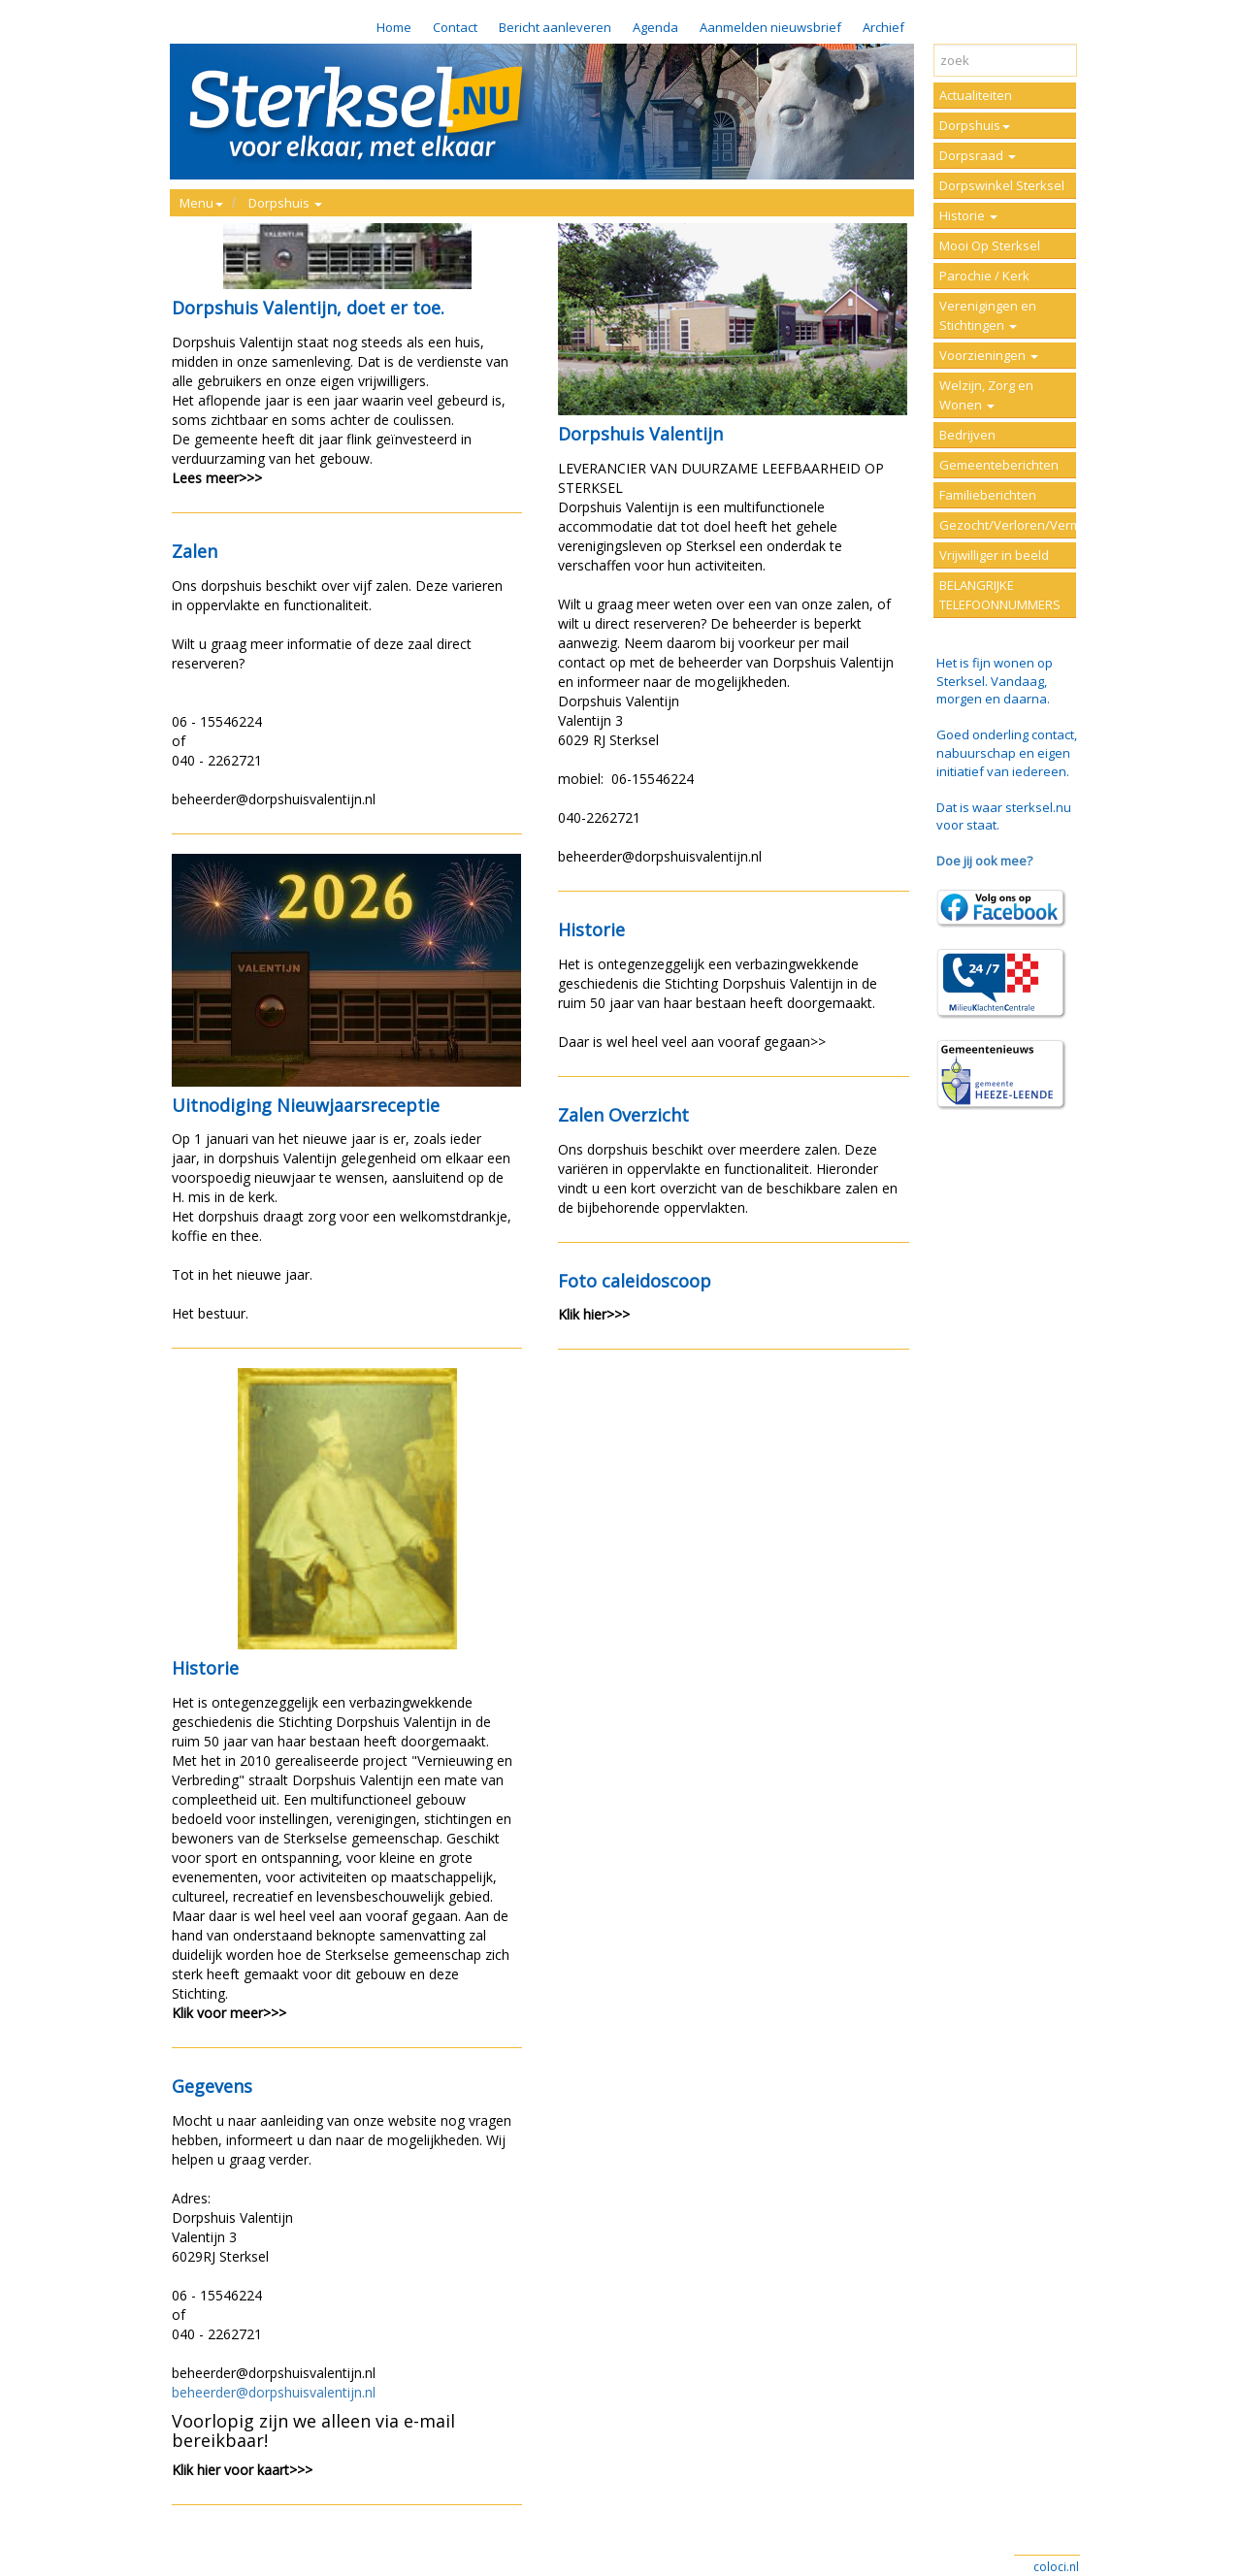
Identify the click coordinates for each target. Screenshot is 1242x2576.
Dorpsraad (977, 155)
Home (393, 27)
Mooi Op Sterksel (989, 245)
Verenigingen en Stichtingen (987, 315)
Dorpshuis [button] (285, 203)
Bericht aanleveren (555, 27)
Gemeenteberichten (999, 464)
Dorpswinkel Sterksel (1001, 185)
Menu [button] (201, 203)
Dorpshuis (974, 125)
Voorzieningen (988, 355)
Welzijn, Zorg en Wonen (986, 394)
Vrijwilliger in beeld (994, 555)
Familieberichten (987, 495)
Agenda (655, 27)
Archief (883, 27)
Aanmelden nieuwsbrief (770, 27)
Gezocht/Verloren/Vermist (1007, 525)
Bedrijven (967, 434)
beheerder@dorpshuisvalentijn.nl (274, 2392)
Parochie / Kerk (984, 275)
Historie (968, 215)
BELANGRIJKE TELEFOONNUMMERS (1000, 594)
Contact (455, 27)
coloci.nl (1056, 2567)
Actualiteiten (975, 95)
